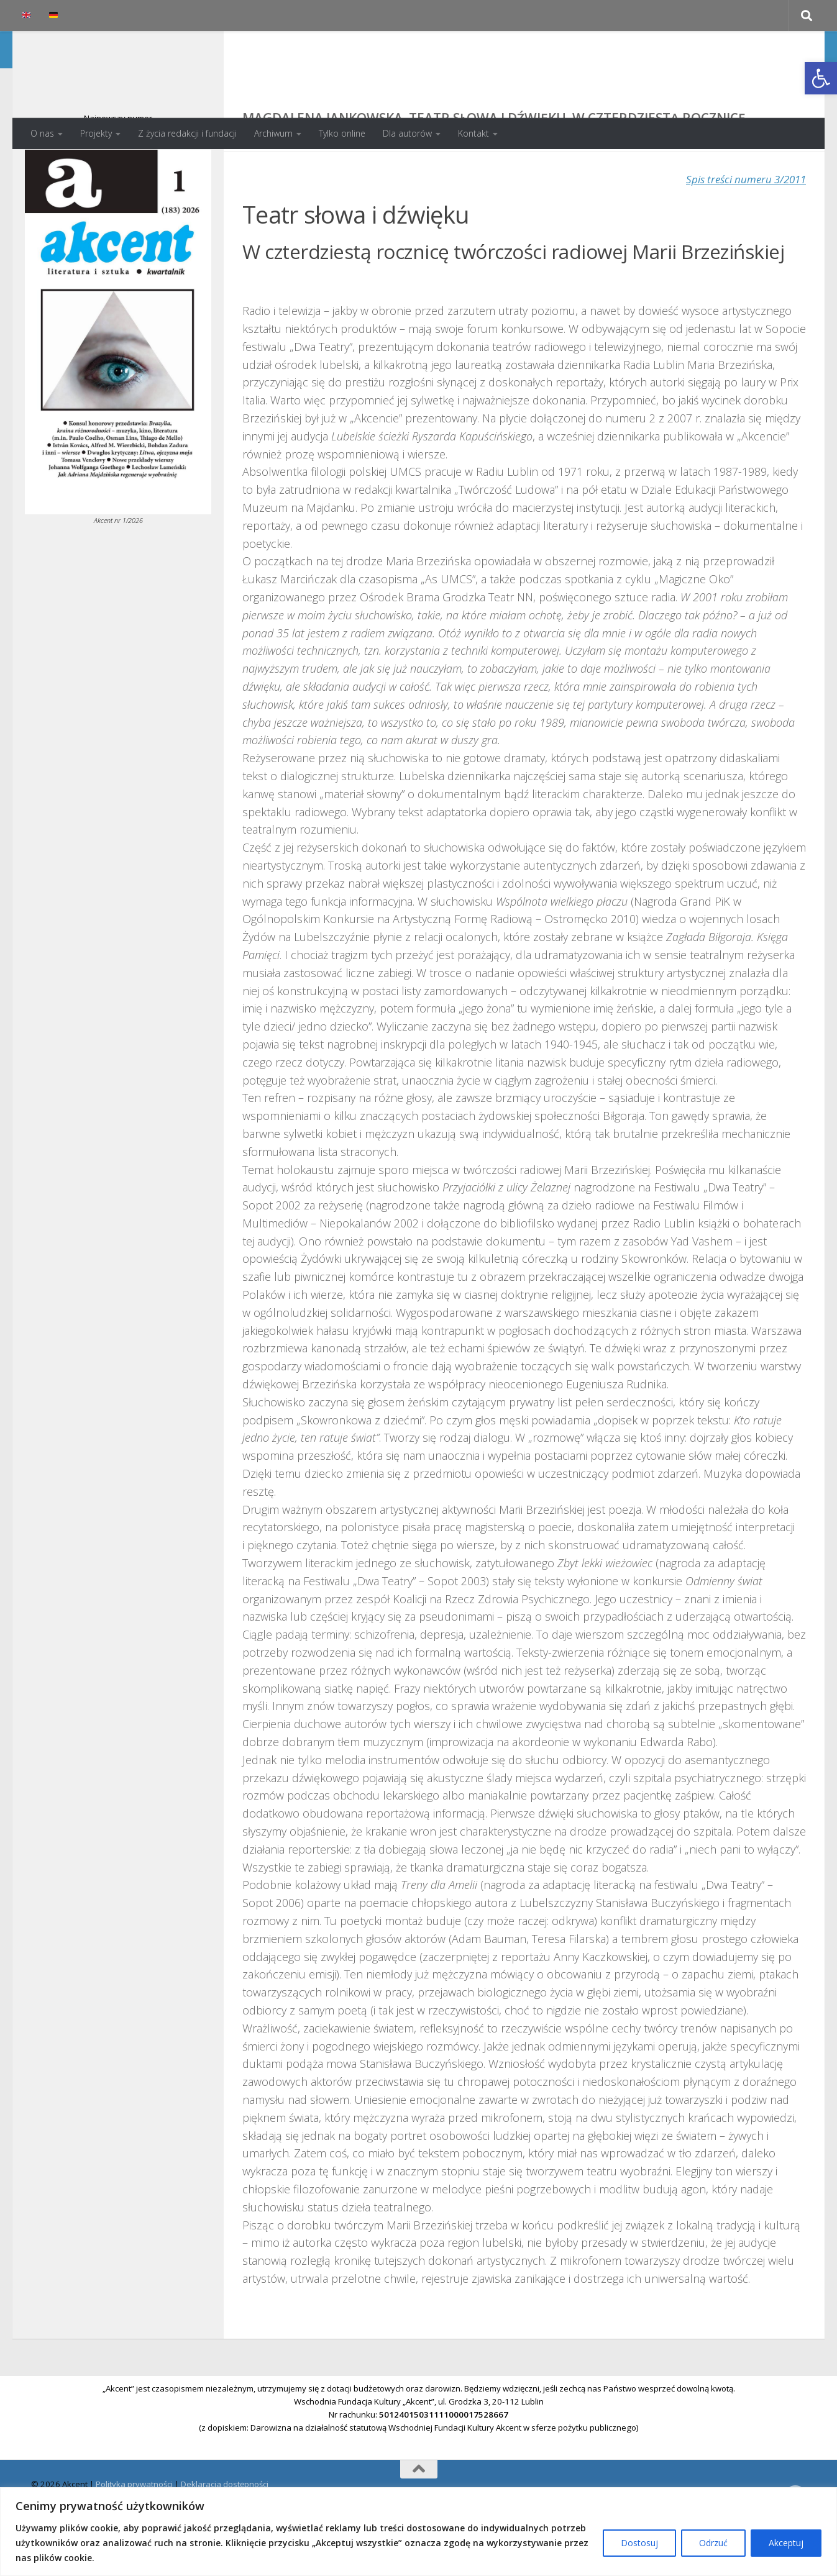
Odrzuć (713, 2543)
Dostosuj (639, 2543)
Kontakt (473, 133)
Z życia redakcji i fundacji (187, 133)
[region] (418, 2531)
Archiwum (273, 133)
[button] (821, 78)
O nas (42, 133)
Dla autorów (407, 133)
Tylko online (342, 133)
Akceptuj (786, 2543)
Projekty (96, 133)
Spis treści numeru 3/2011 (741, 228)
